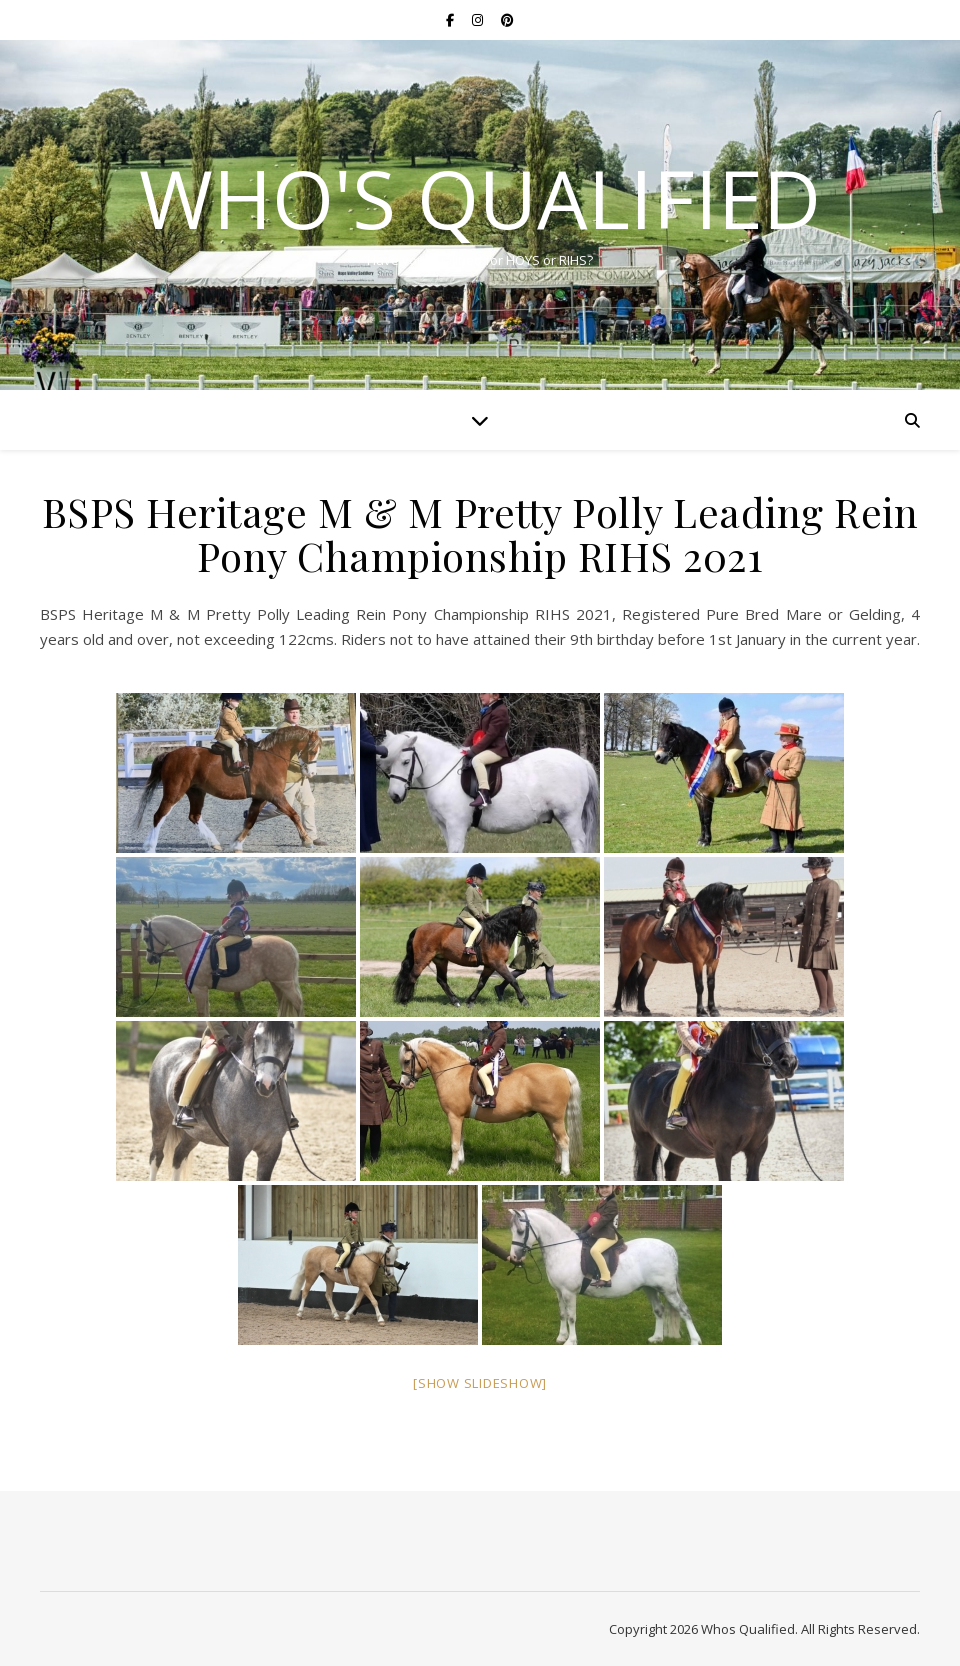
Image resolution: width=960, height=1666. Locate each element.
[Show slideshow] (480, 1383)
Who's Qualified (480, 198)
